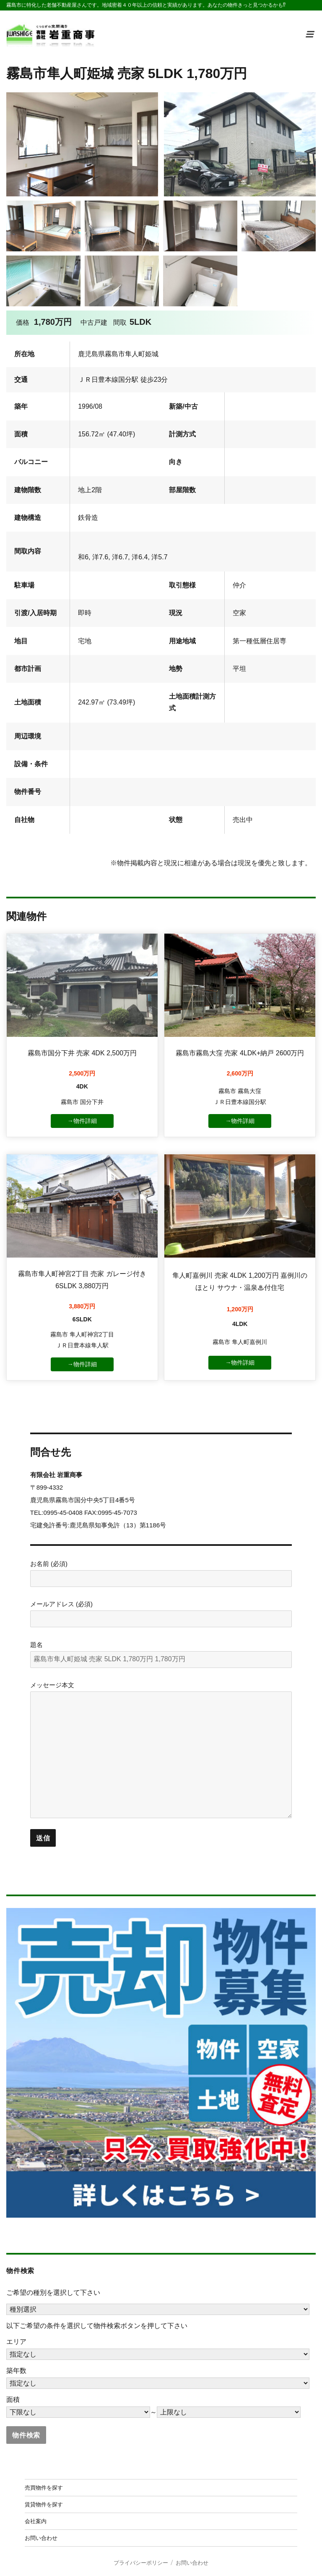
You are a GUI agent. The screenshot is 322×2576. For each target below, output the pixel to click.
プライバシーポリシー (141, 2563)
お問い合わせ (41, 2537)
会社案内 (36, 2521)
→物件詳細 (82, 1120)
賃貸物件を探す (44, 2504)
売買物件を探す (44, 2487)
